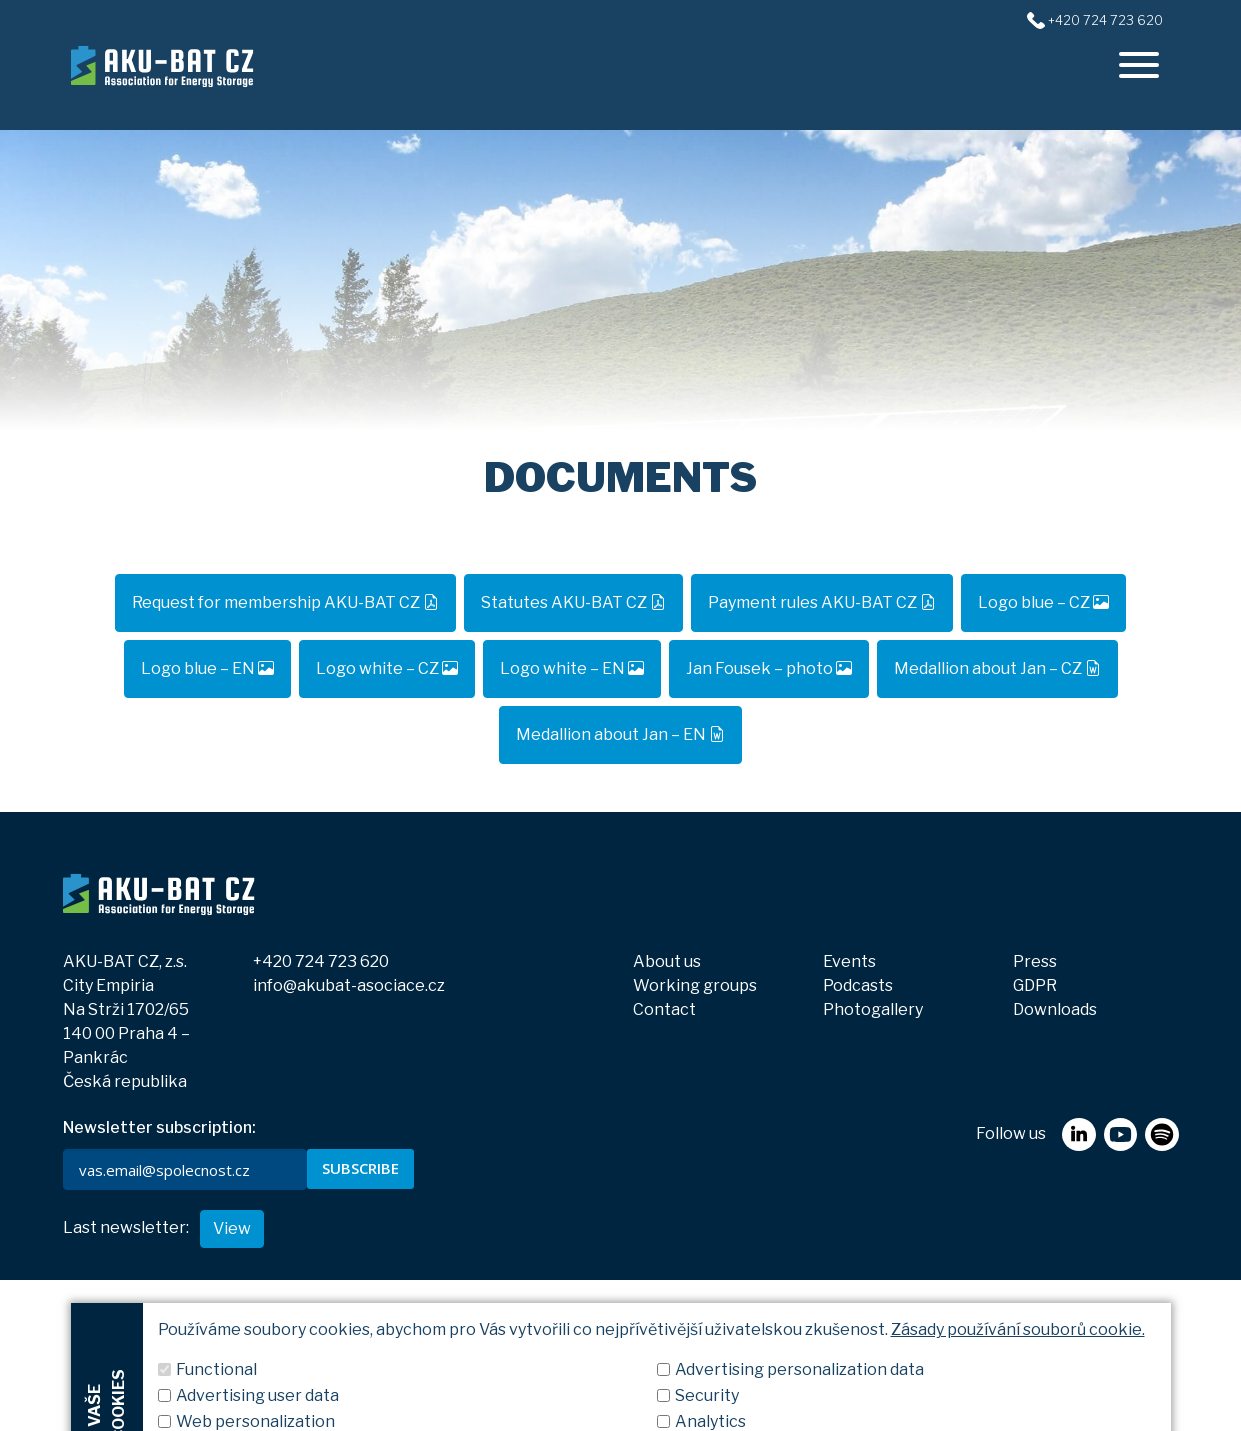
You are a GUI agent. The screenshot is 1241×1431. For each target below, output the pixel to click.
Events (849, 961)
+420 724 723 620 (321, 961)
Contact (664, 1009)
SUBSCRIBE (360, 1168)
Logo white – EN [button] (572, 668)
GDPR (1035, 985)
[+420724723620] (1035, 19)
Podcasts (858, 985)
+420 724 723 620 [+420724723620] (1105, 20)
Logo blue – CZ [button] (1043, 602)
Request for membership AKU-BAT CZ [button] (285, 602)
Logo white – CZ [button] (387, 668)
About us (667, 961)
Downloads (1055, 1009)
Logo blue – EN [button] (207, 668)
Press (1035, 961)
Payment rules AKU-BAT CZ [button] (822, 602)
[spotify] (1161, 1258)
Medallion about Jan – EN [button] (620, 734)
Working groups (695, 985)
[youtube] (1120, 1258)
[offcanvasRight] (1139, 65)
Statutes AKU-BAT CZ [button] (573, 602)
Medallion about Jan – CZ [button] (997, 668)
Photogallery (873, 1009)
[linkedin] (1078, 1258)
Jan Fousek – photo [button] (769, 668)
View (232, 1379)
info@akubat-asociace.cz (349, 985)
